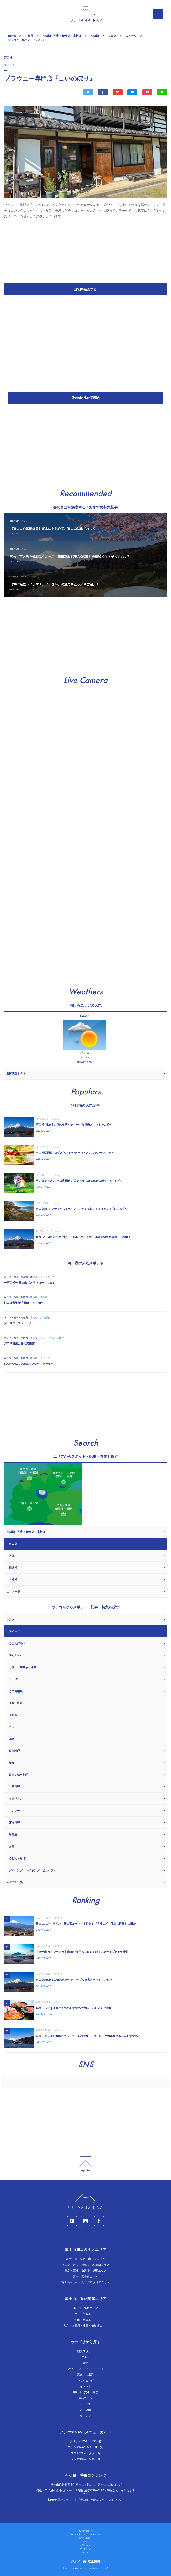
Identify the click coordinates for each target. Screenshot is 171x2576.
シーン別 (85, 2404)
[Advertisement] (85, 250)
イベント (85, 2386)
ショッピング (85, 2380)
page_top (85, 2164)
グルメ (85, 2357)
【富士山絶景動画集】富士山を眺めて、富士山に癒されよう (85, 2484)
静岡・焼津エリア (85, 2319)
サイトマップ (85, 2549)
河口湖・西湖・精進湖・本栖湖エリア (85, 2264)
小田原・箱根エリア (85, 2308)
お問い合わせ (85, 2545)
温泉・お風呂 (85, 2374)
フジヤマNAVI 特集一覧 (85, 2459)
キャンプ (85, 2415)
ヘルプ (85, 2542)
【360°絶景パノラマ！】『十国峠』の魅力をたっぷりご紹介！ (86, 2499)
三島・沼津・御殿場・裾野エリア (85, 2270)
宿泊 (85, 2363)
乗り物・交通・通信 (85, 2392)
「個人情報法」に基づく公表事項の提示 (85, 2534)
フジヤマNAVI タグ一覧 (85, 2453)
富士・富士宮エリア (85, 2276)
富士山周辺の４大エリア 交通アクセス (85, 2282)
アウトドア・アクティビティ (85, 2368)
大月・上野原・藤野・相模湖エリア (85, 2325)
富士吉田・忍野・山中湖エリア (85, 2258)
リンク (85, 2552)
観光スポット (85, 2351)
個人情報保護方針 (85, 2531)
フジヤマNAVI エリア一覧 (85, 2441)
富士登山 (85, 2410)
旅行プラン (85, 2398)
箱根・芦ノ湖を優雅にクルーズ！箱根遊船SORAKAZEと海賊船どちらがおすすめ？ (85, 2492)
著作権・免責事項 (85, 2538)
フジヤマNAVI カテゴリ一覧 (85, 2447)
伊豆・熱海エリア (85, 2313)
